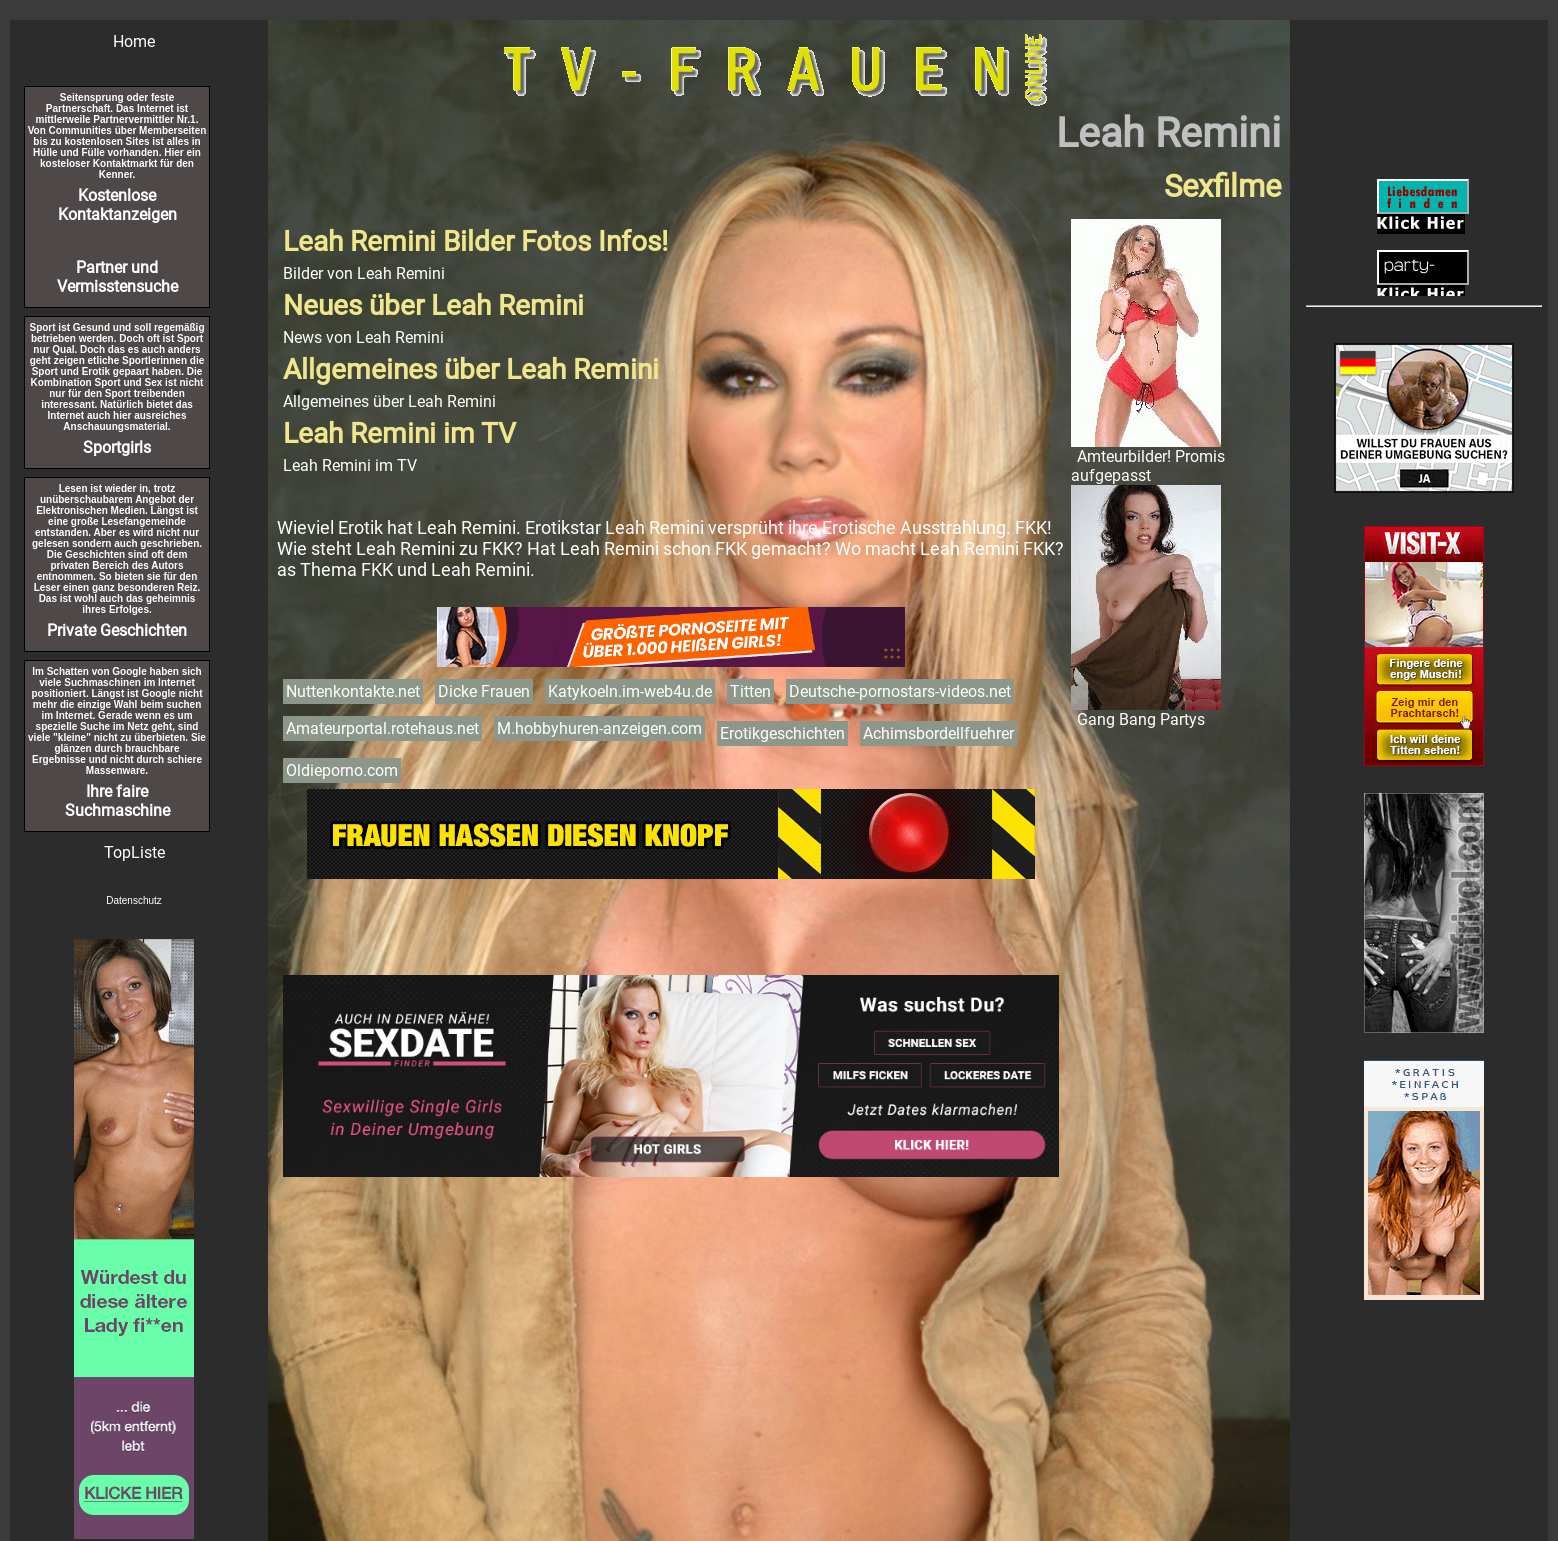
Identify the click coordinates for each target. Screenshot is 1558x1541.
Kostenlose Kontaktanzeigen (117, 205)
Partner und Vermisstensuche (117, 277)
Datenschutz (134, 900)
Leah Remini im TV (350, 465)
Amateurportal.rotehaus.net (382, 728)
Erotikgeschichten (782, 733)
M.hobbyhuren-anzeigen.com (599, 728)
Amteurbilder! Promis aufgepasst (1148, 466)
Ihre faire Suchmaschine (117, 801)
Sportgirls (117, 447)
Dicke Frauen (484, 691)
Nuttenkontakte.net (353, 691)
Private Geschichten (117, 630)
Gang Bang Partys (1141, 719)
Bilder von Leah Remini (364, 273)
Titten (750, 691)
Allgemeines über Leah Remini (389, 401)
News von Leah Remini (363, 337)
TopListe (134, 852)
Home (134, 41)
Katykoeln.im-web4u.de (630, 691)
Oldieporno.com (342, 770)
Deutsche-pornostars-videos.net (900, 691)
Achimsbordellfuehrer (938, 733)
